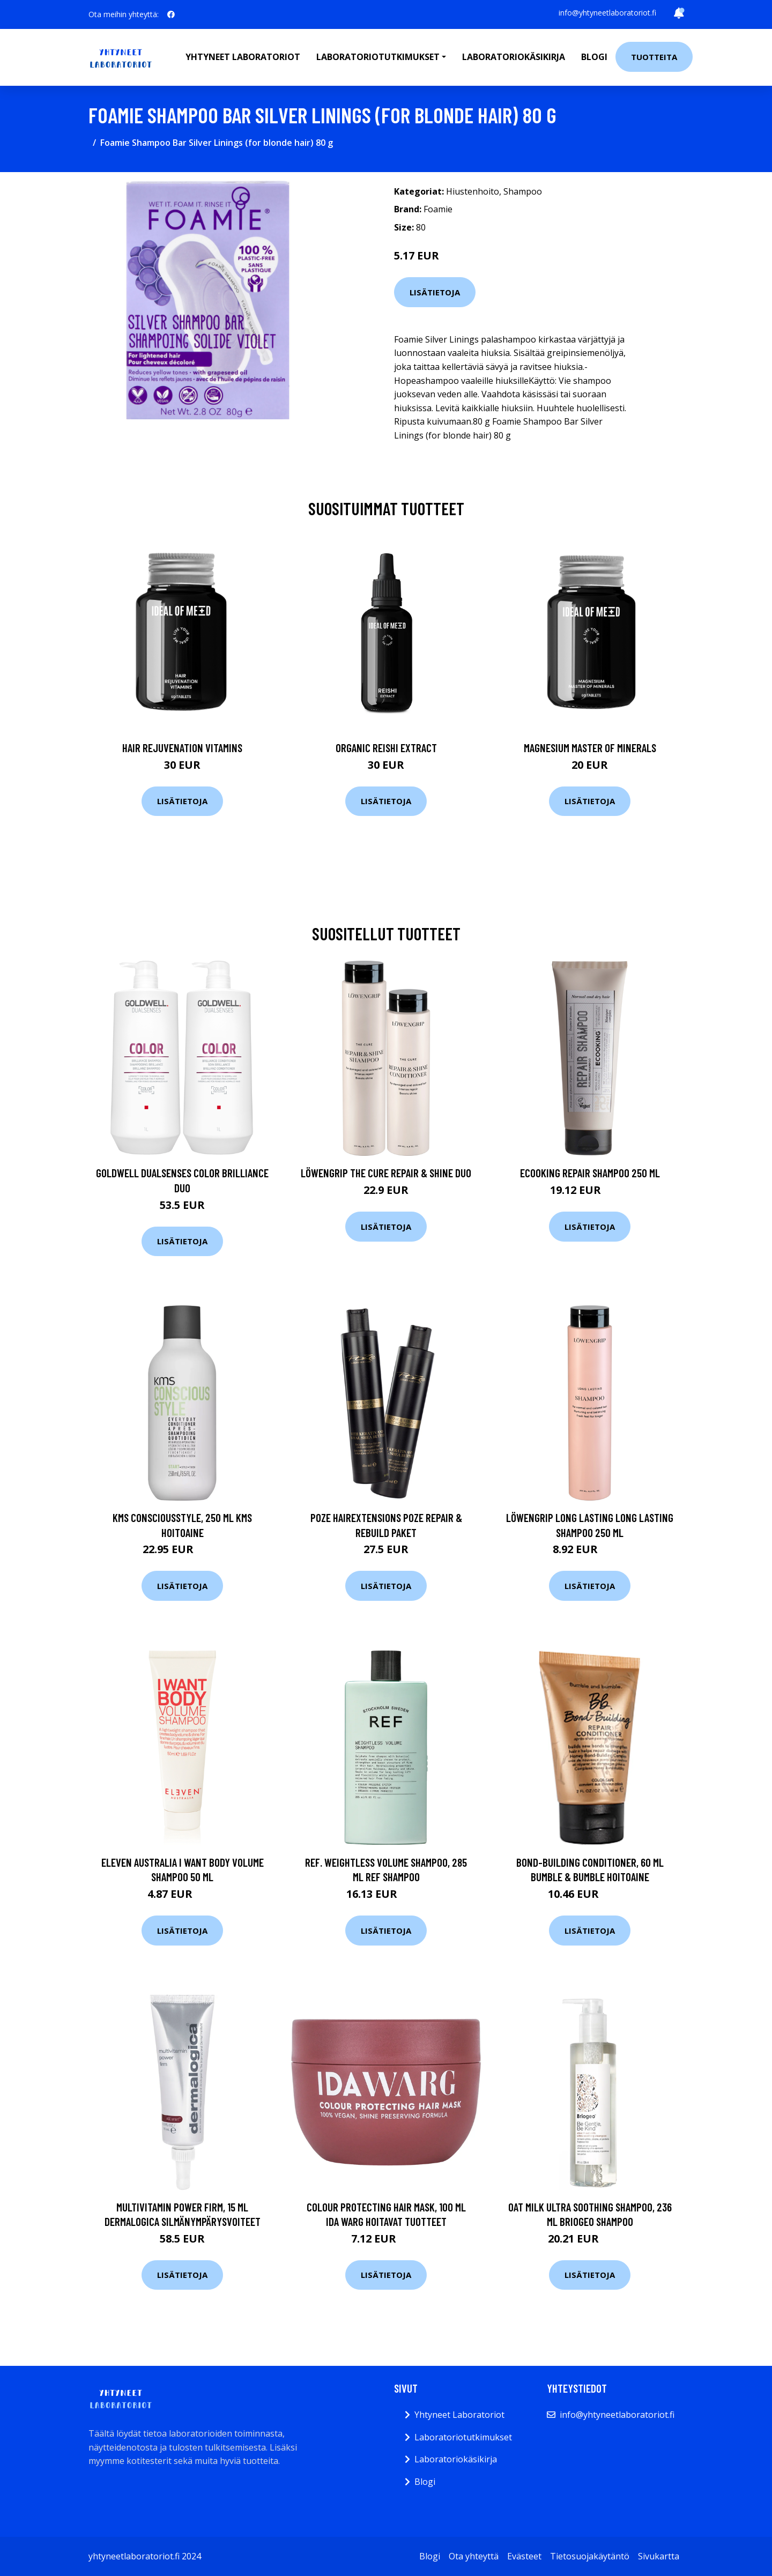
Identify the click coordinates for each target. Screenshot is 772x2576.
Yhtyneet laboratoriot (242, 57)
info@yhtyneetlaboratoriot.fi (607, 13)
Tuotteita (654, 56)
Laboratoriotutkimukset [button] (378, 57)
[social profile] (171, 14)
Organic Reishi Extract (386, 747)
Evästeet (524, 2556)
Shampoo (522, 191)
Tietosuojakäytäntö (589, 2556)
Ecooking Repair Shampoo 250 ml (590, 1172)
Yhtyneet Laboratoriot (459, 2415)
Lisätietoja (435, 292)
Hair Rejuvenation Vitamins (182, 747)
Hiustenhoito (472, 191)
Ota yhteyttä (474, 2556)
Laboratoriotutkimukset (463, 2437)
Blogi (594, 57)
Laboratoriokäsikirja (513, 57)
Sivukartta (658, 2556)
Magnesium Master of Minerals (590, 747)
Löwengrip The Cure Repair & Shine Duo (386, 1172)
